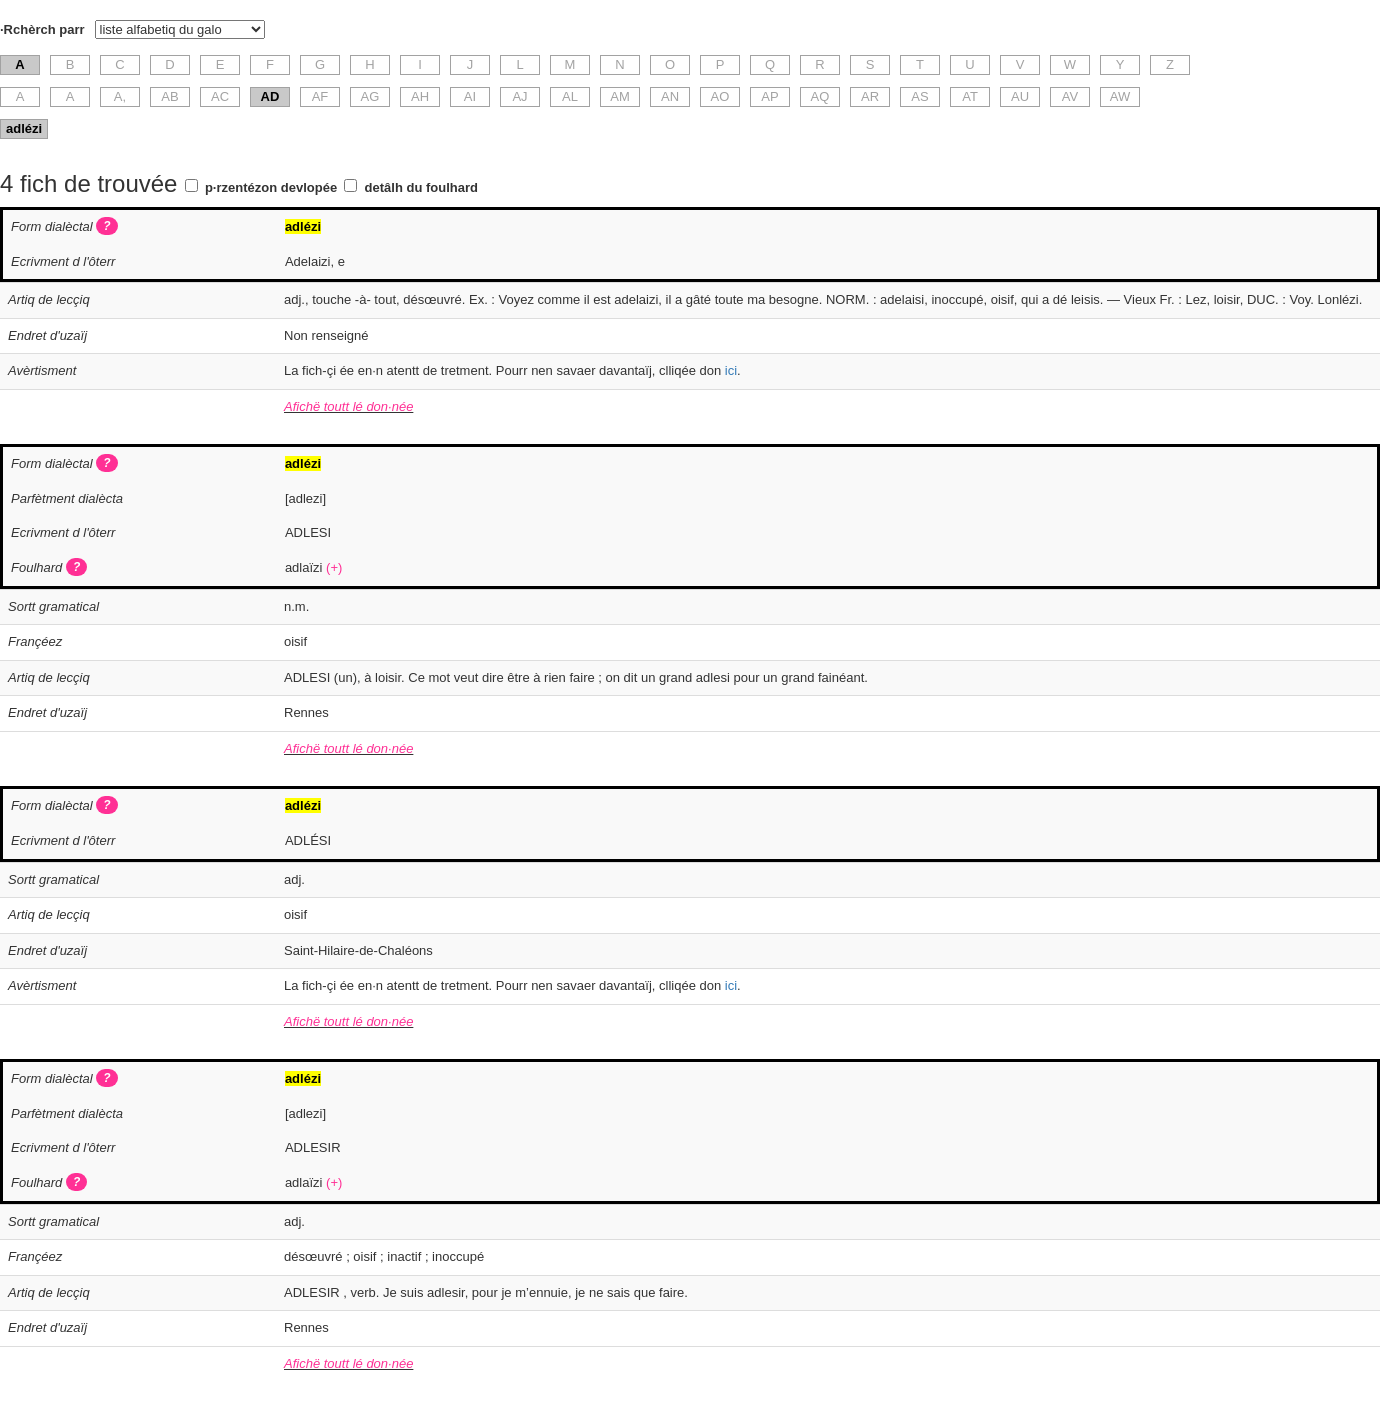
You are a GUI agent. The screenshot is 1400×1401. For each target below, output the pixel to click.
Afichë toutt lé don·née (348, 406)
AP (769, 96)
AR (870, 96)
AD (270, 96)
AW (1120, 96)
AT (970, 96)
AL (570, 96)
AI (470, 96)
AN (670, 96)
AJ (519, 96)
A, (120, 96)
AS (919, 96)
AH (420, 96)
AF (320, 96)
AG (370, 96)
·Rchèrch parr (42, 29)
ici (731, 370)
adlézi (24, 128)
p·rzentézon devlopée (271, 187)
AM (620, 96)
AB (169, 96)
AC (220, 96)
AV (1070, 96)
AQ (820, 96)
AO (720, 96)
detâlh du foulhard (421, 187)
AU (1020, 96)
